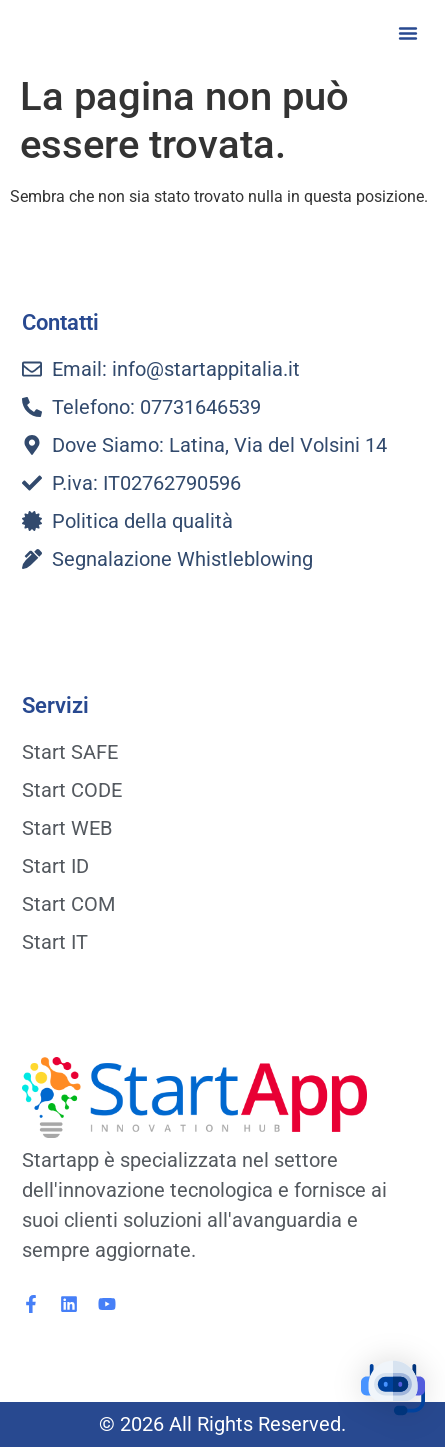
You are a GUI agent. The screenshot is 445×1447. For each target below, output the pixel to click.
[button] (408, 33)
